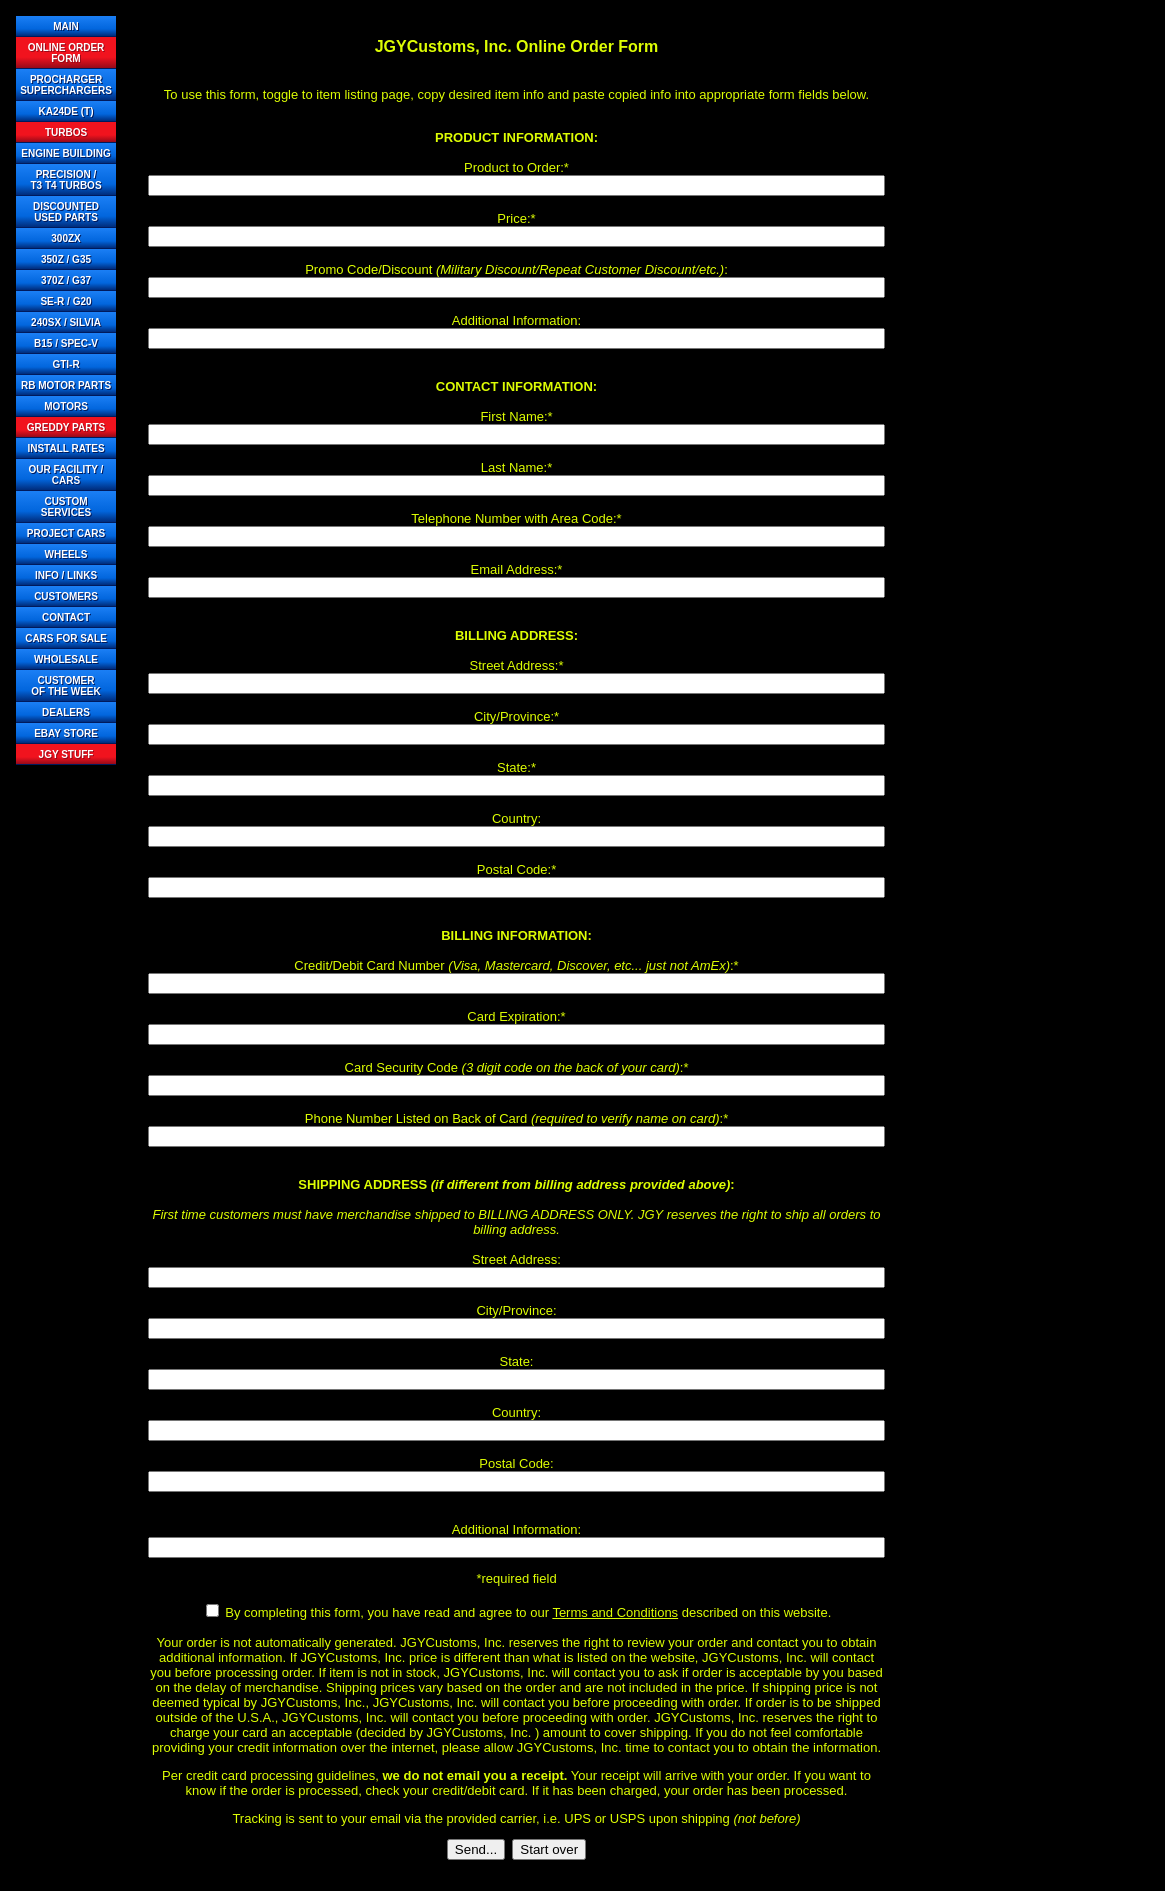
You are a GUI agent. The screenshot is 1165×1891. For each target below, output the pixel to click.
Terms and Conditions (615, 1612)
